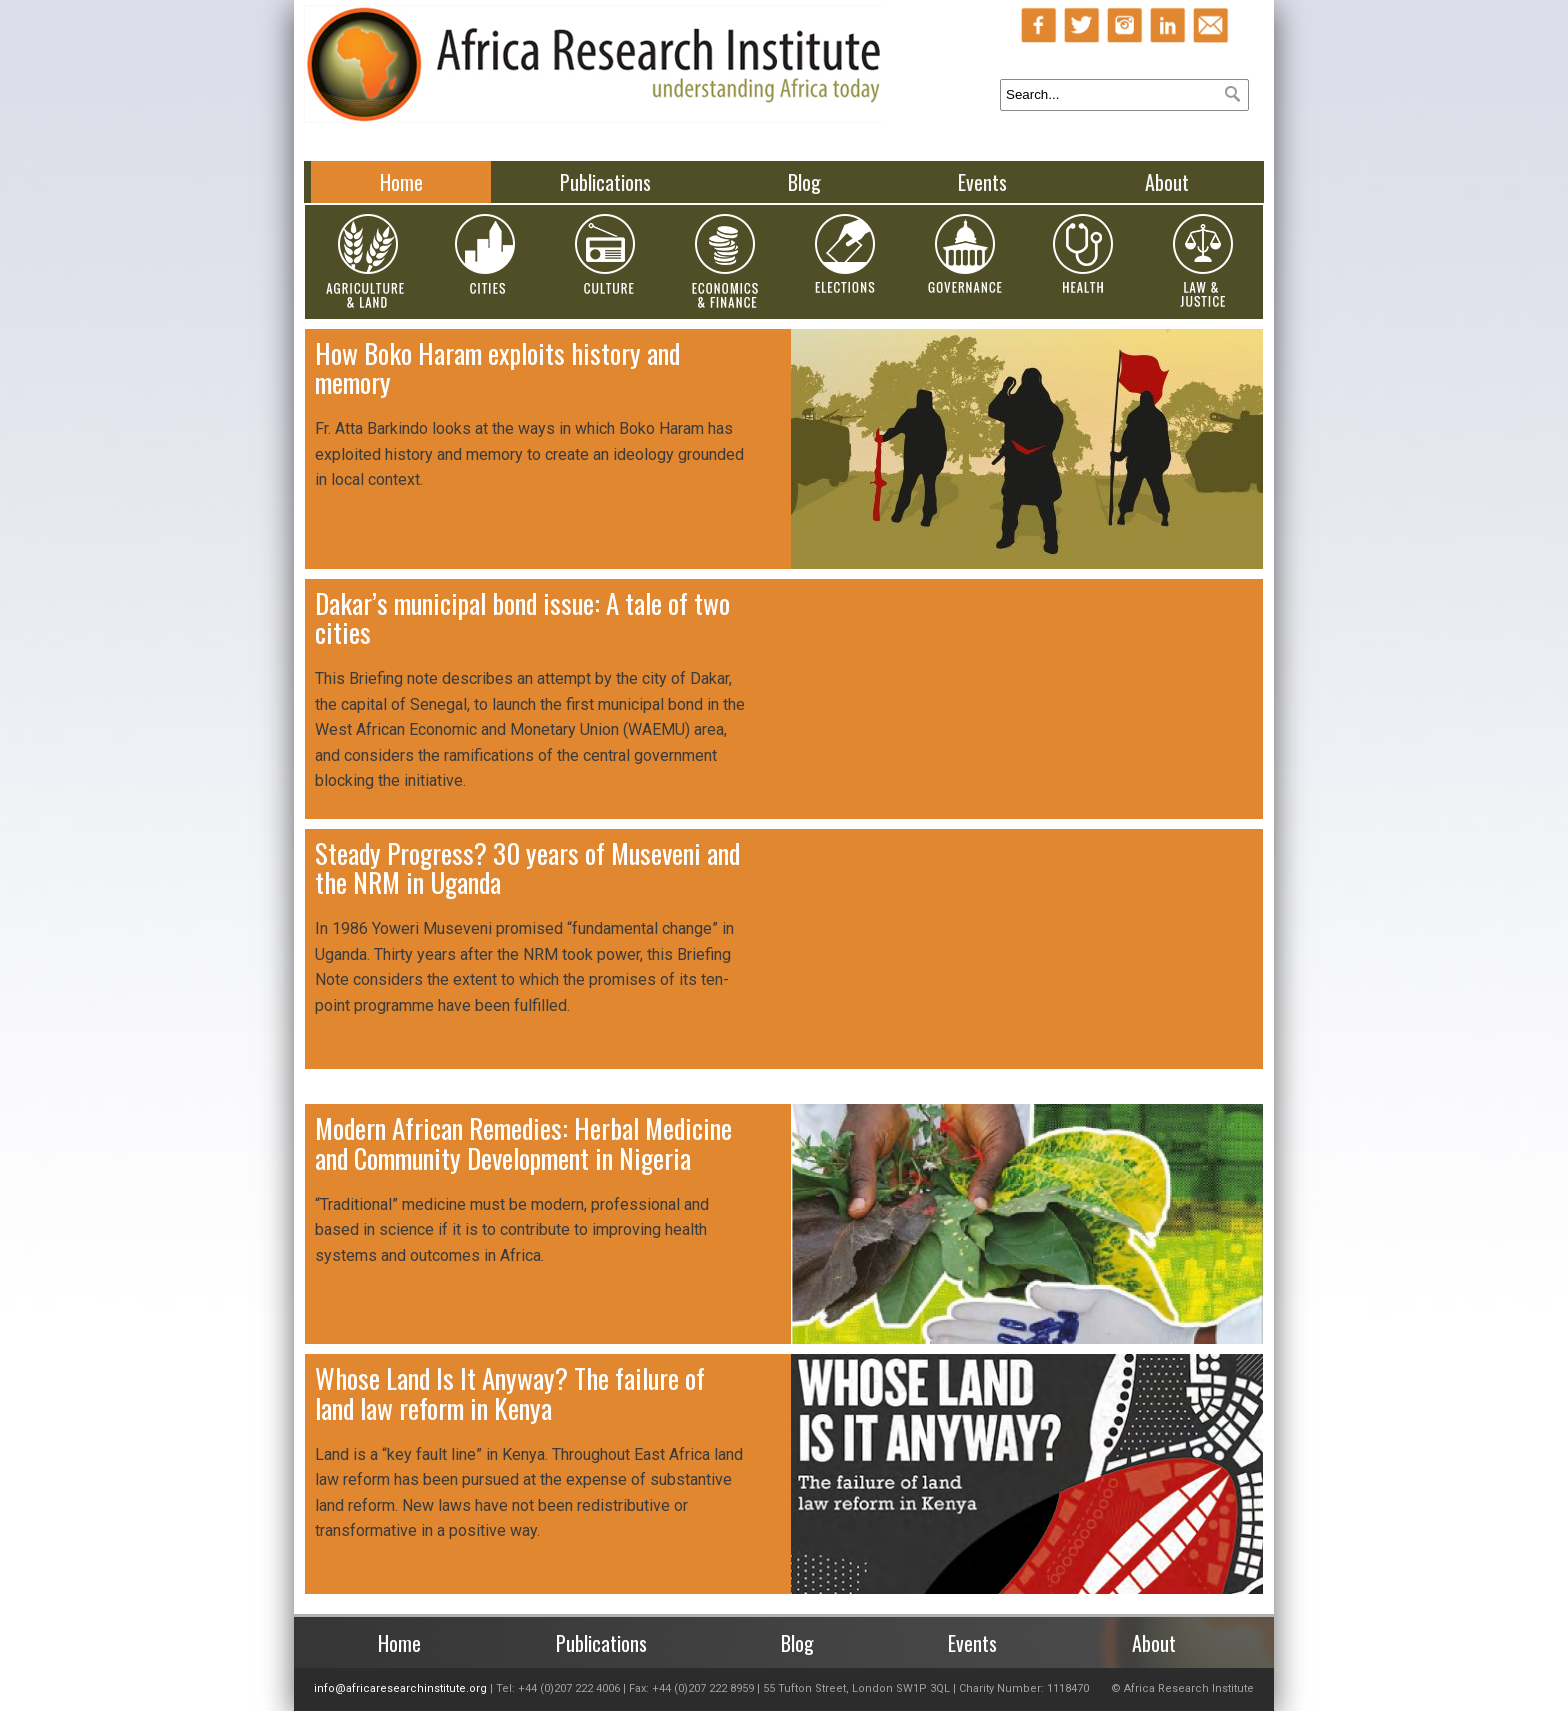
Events (982, 182)
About (1167, 182)
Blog (804, 182)
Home (401, 182)
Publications (605, 182)
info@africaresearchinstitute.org (400, 1688)
